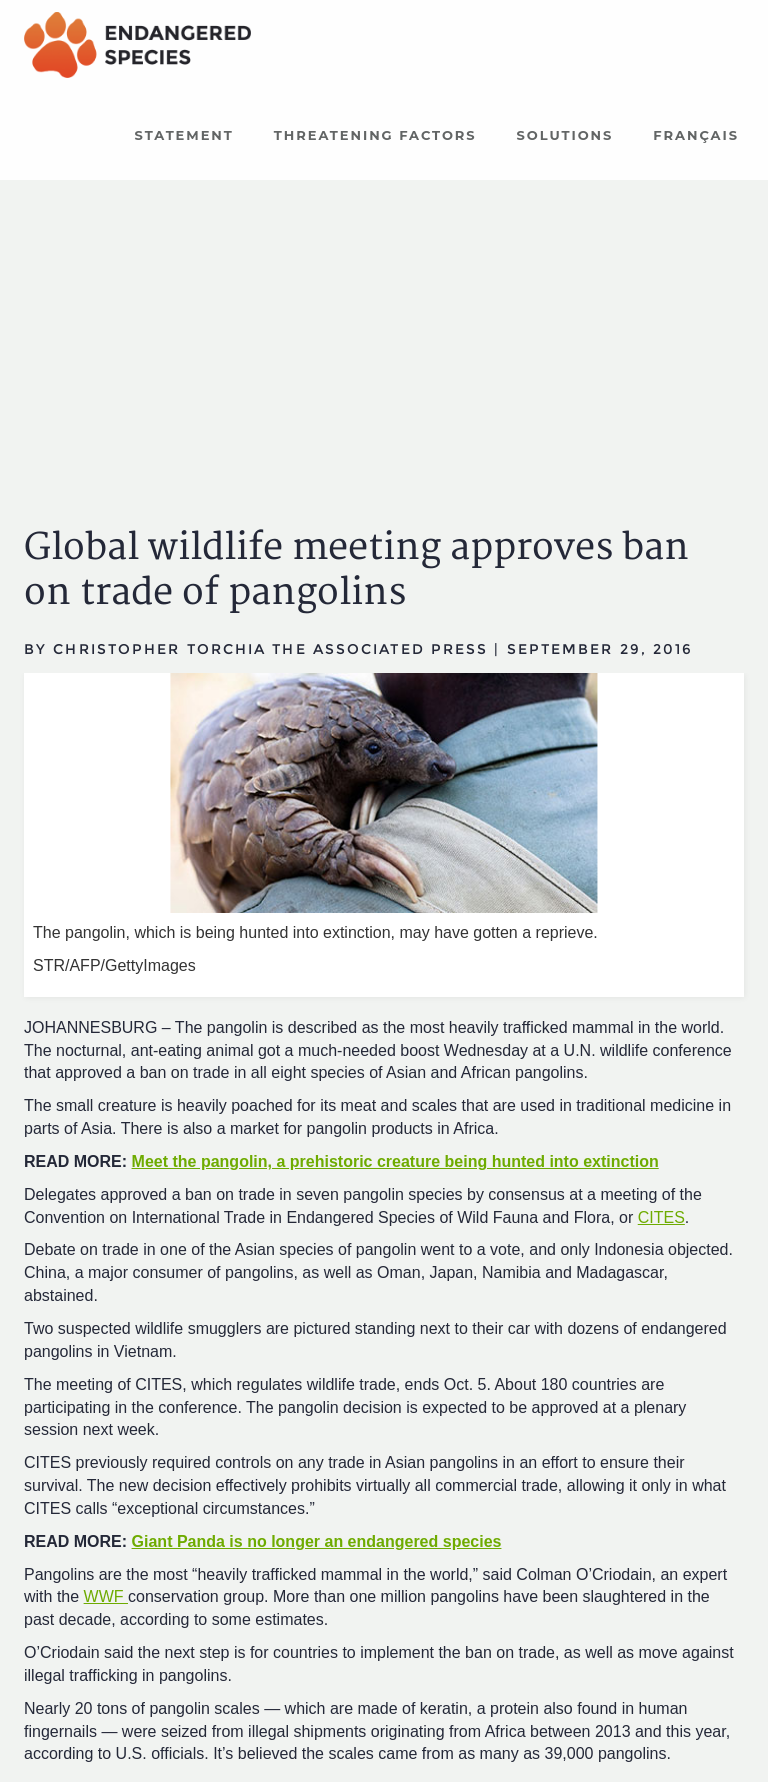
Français (696, 135)
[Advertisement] (384, 335)
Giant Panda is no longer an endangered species (317, 1541)
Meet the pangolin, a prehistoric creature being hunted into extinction (395, 1161)
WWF (106, 1596)
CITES (661, 1217)
